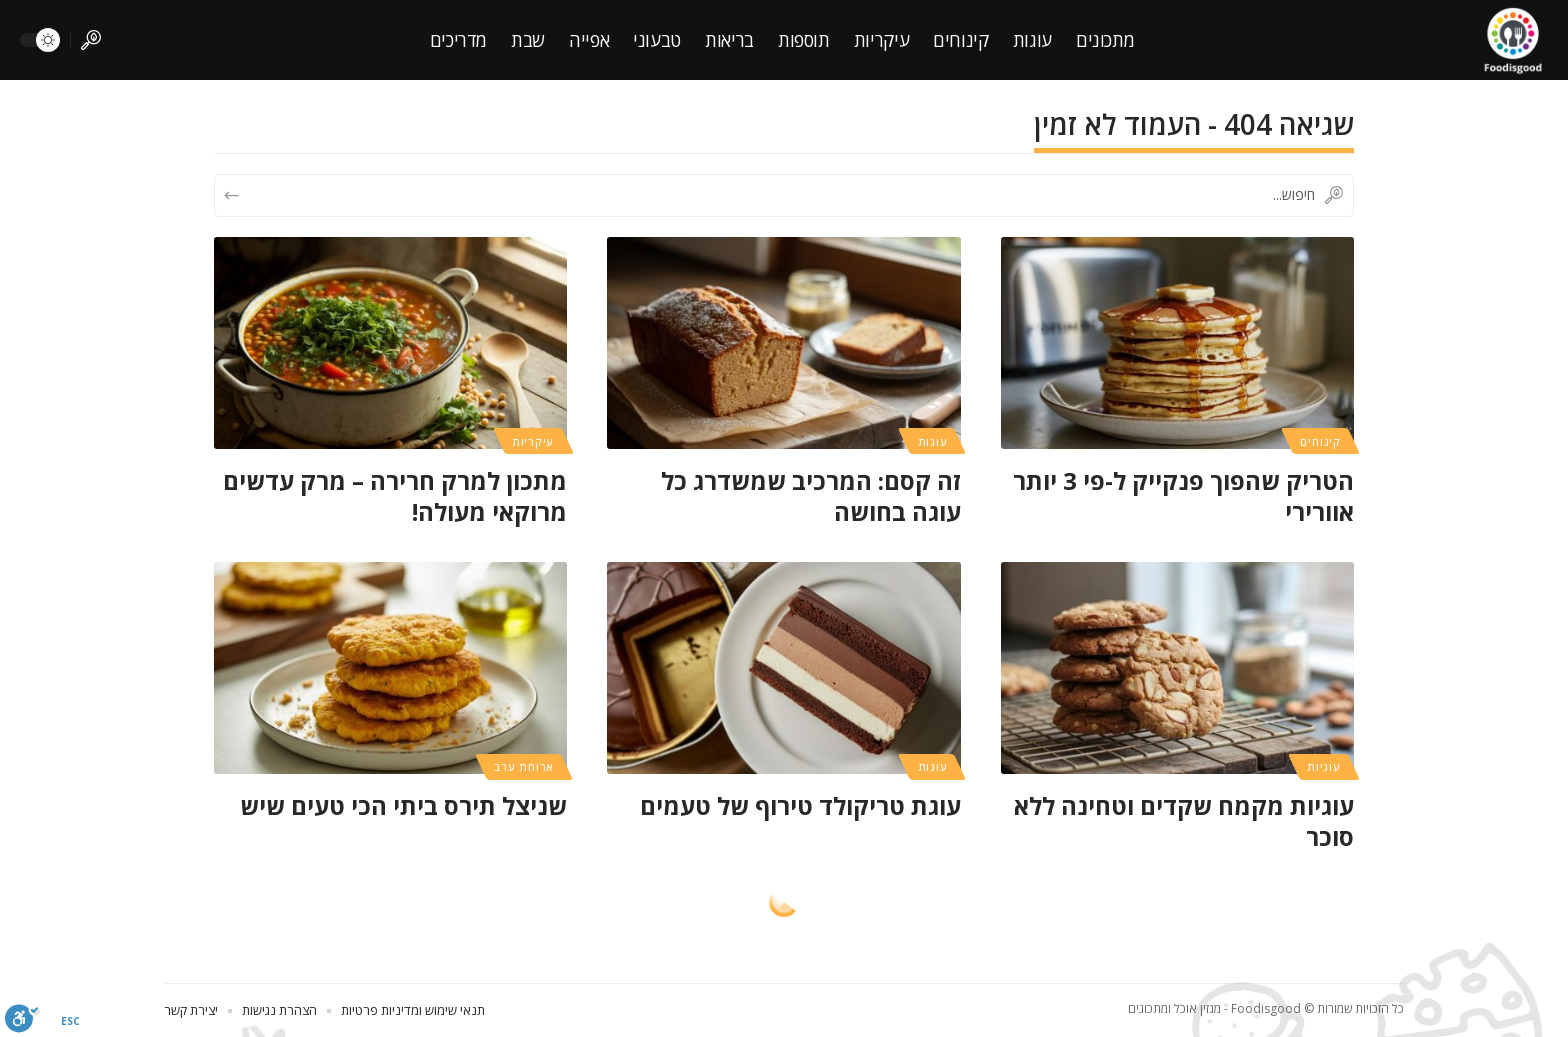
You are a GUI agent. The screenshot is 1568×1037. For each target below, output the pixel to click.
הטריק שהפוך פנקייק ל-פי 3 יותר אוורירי (1183, 496)
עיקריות (533, 441)
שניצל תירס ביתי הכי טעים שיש (403, 805)
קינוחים (1320, 441)
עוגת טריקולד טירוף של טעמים (800, 805)
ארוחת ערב (524, 766)
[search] (91, 40)
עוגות (933, 441)
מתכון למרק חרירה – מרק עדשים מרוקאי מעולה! (395, 496)
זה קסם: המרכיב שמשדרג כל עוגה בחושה (811, 496)
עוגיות (1324, 766)
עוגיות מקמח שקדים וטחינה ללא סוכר (1184, 821)
